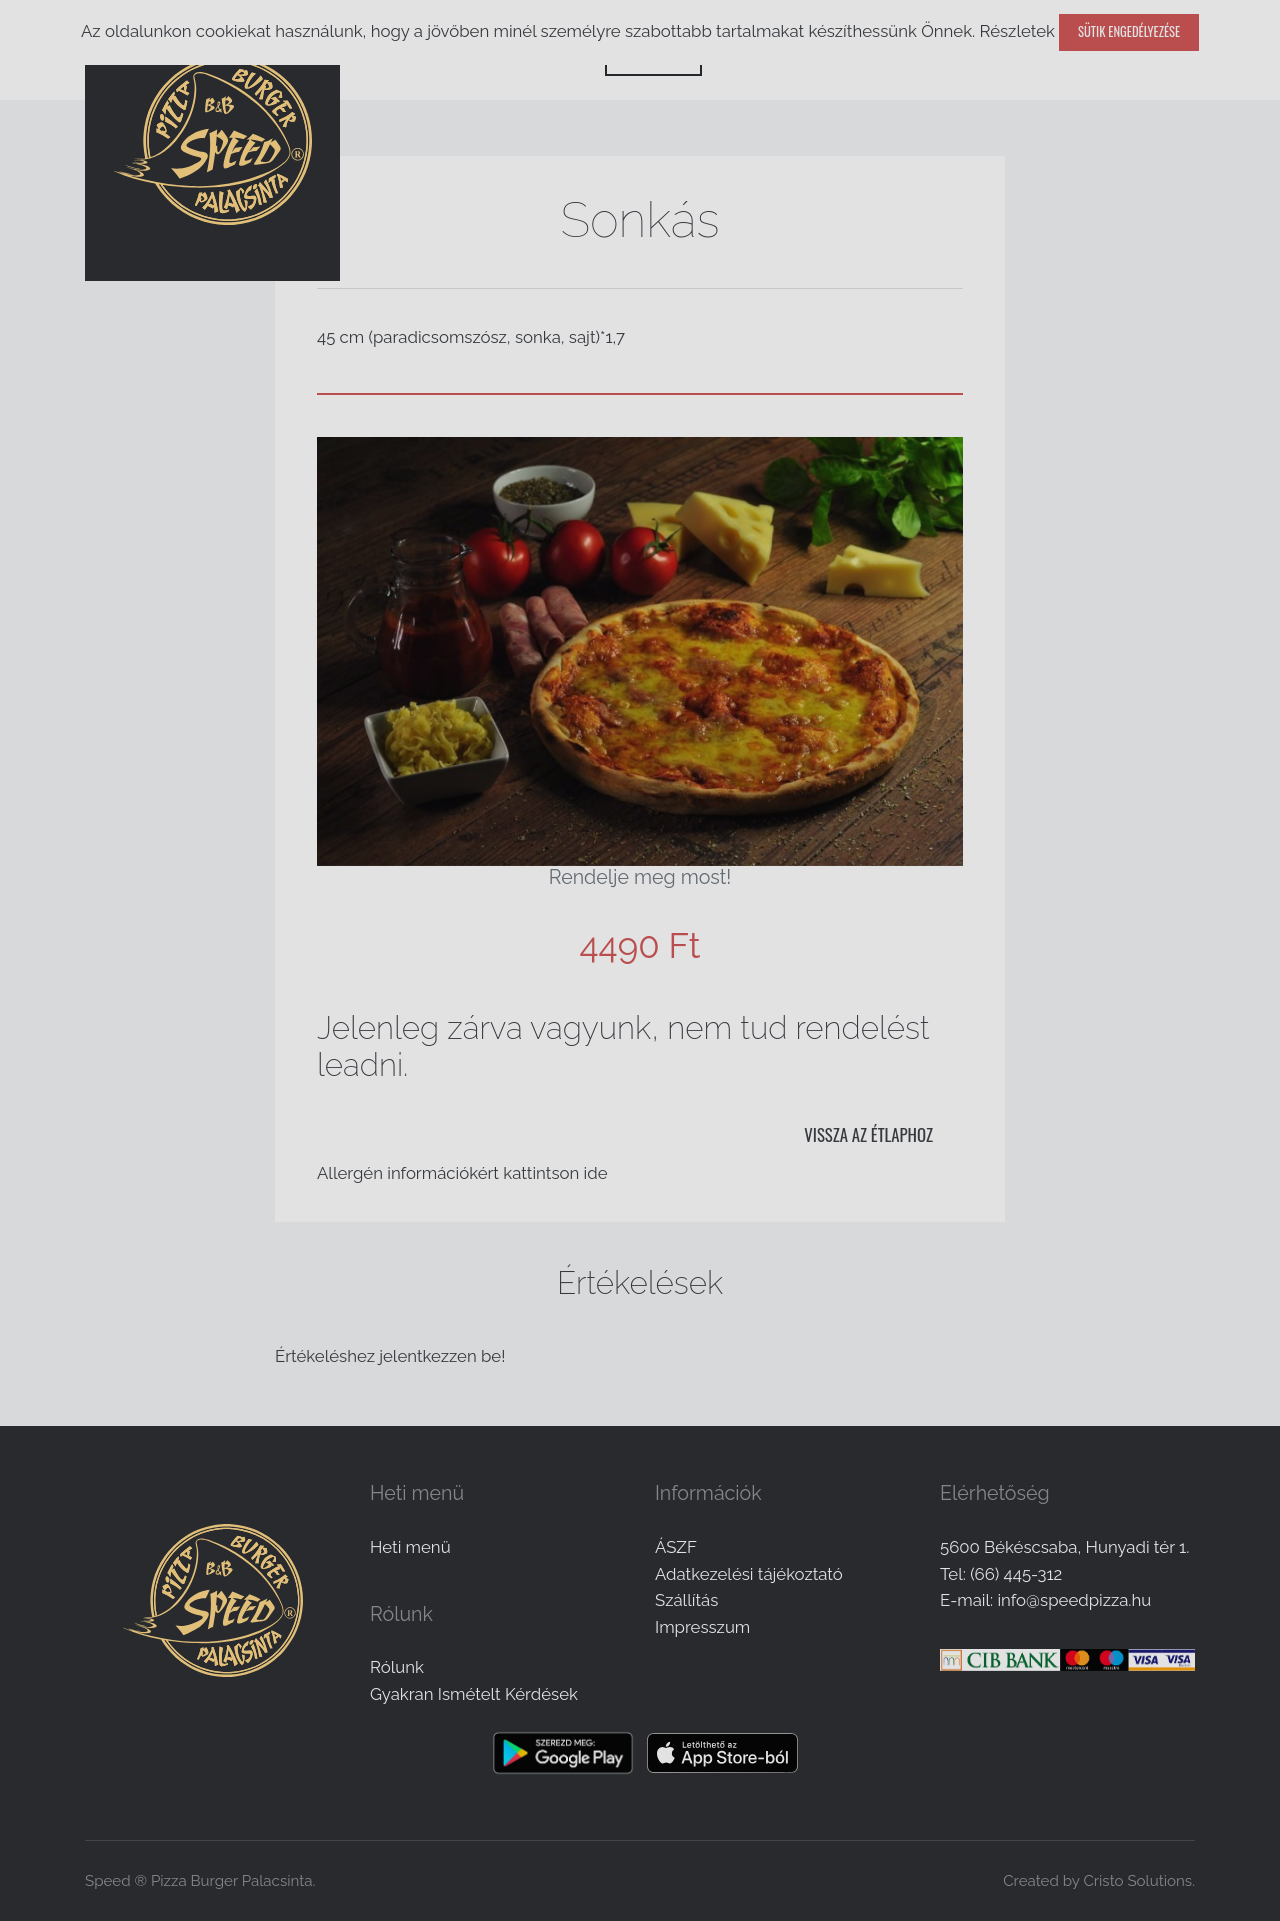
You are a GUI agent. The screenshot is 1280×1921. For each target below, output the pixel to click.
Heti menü (410, 1547)
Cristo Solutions (1137, 1881)
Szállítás (686, 1600)
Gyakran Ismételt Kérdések (474, 1694)
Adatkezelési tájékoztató (749, 1574)
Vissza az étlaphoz (868, 1134)
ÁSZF (676, 1547)
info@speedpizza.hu (1074, 1600)
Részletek (1016, 31)
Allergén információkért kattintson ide (462, 1173)
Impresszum (702, 1627)
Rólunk (397, 1667)
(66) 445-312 (1016, 1574)
